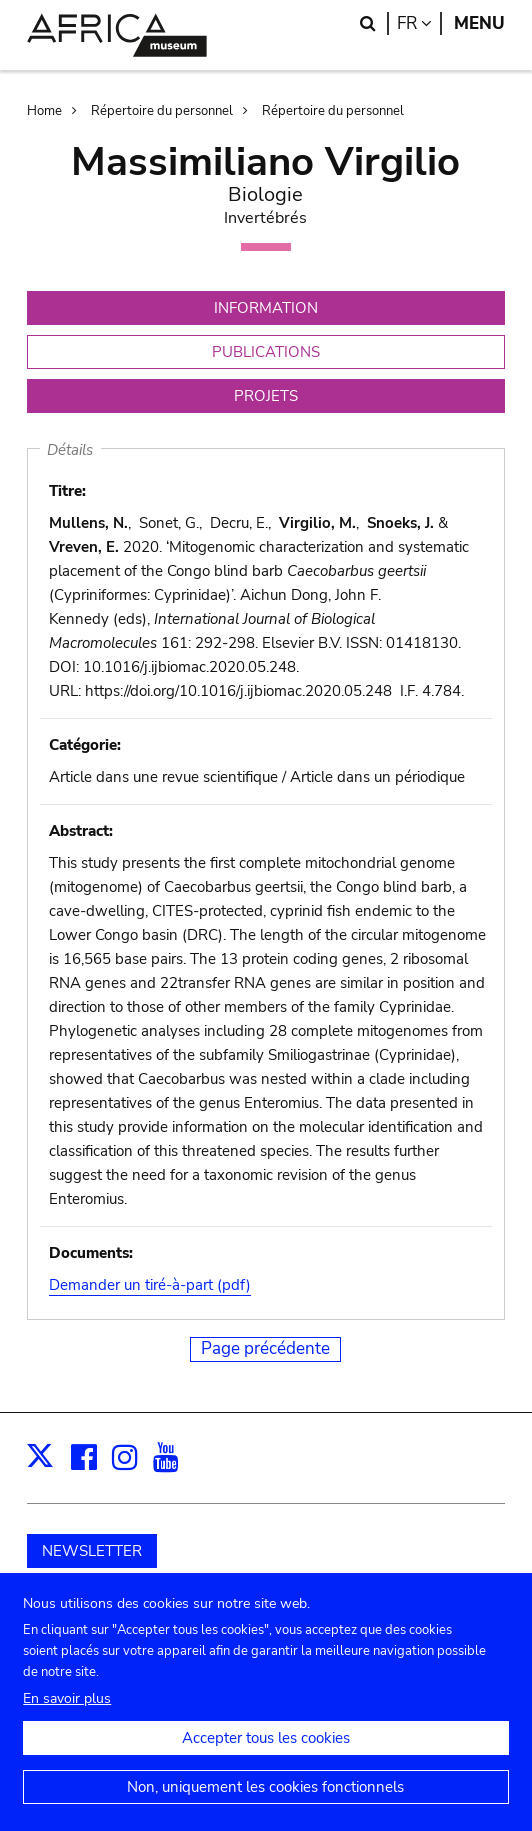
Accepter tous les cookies (266, 1757)
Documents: (91, 1253)
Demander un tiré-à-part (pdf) (150, 1285)
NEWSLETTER (92, 1551)
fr (419, 23)
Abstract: (81, 831)
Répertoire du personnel (162, 111)
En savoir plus (67, 1717)
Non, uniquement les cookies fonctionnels (265, 1806)
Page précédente (265, 1348)
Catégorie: (85, 745)
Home (44, 111)
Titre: (67, 491)
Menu (479, 23)
